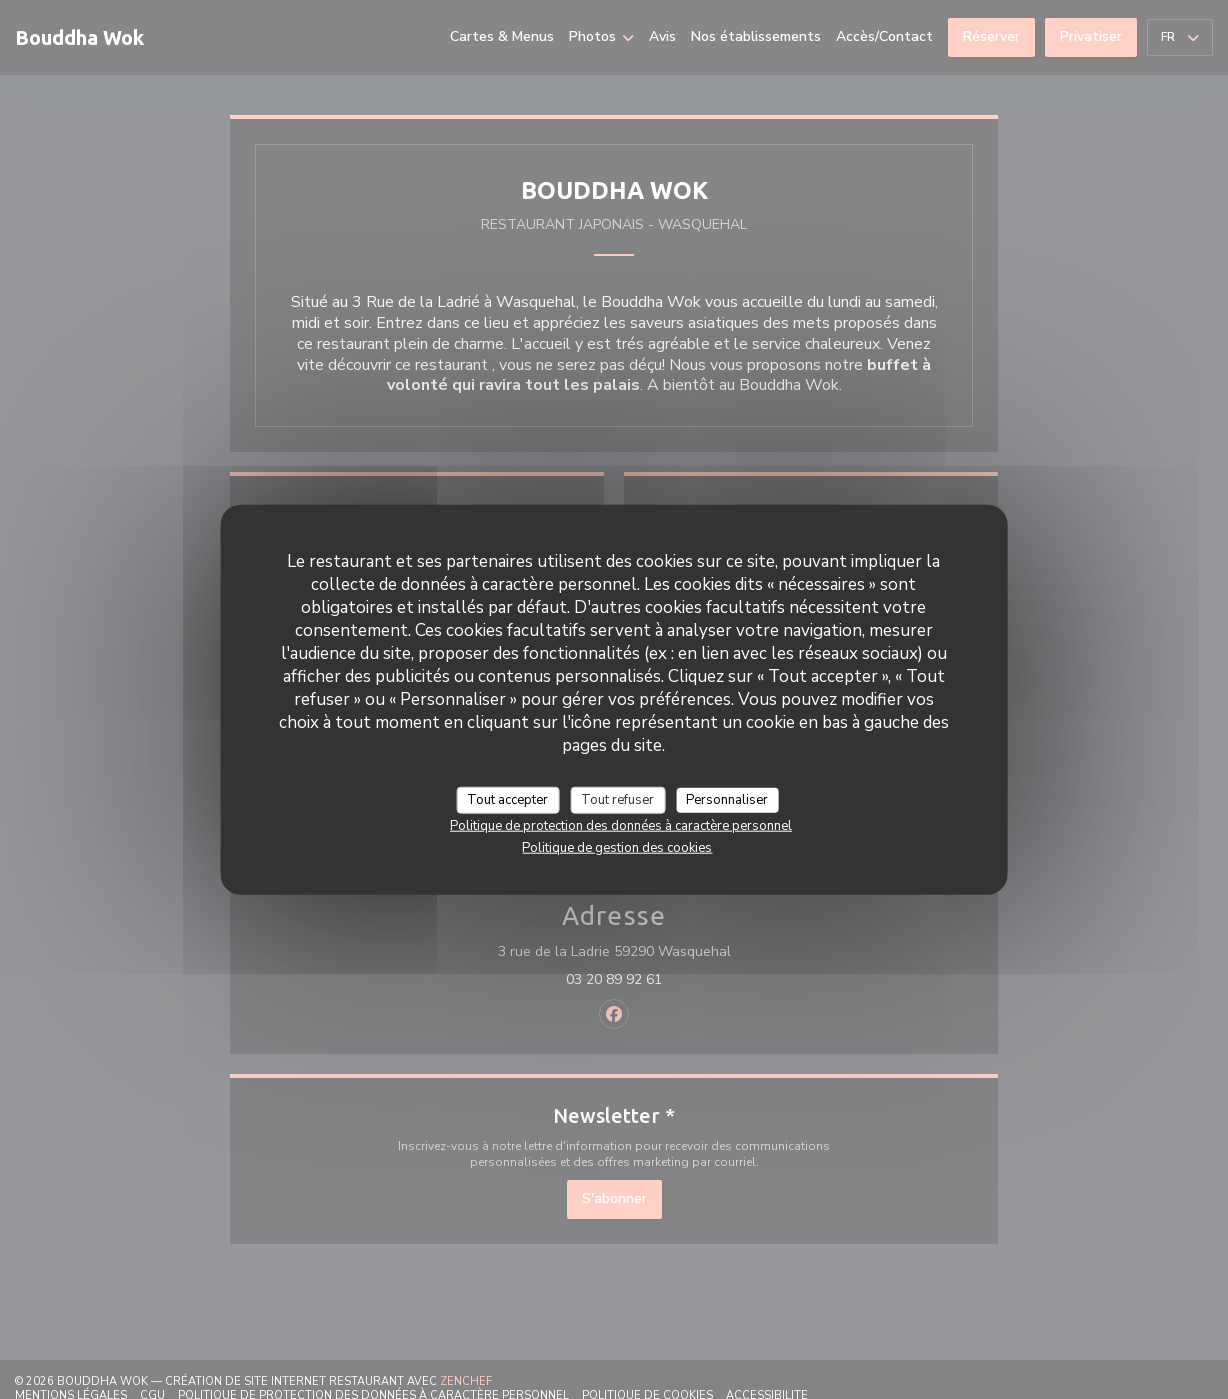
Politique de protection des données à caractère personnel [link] (621, 826)
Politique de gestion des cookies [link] (617, 848)
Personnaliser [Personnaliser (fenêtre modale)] (727, 799)
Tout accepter (507, 799)
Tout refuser (617, 799)
